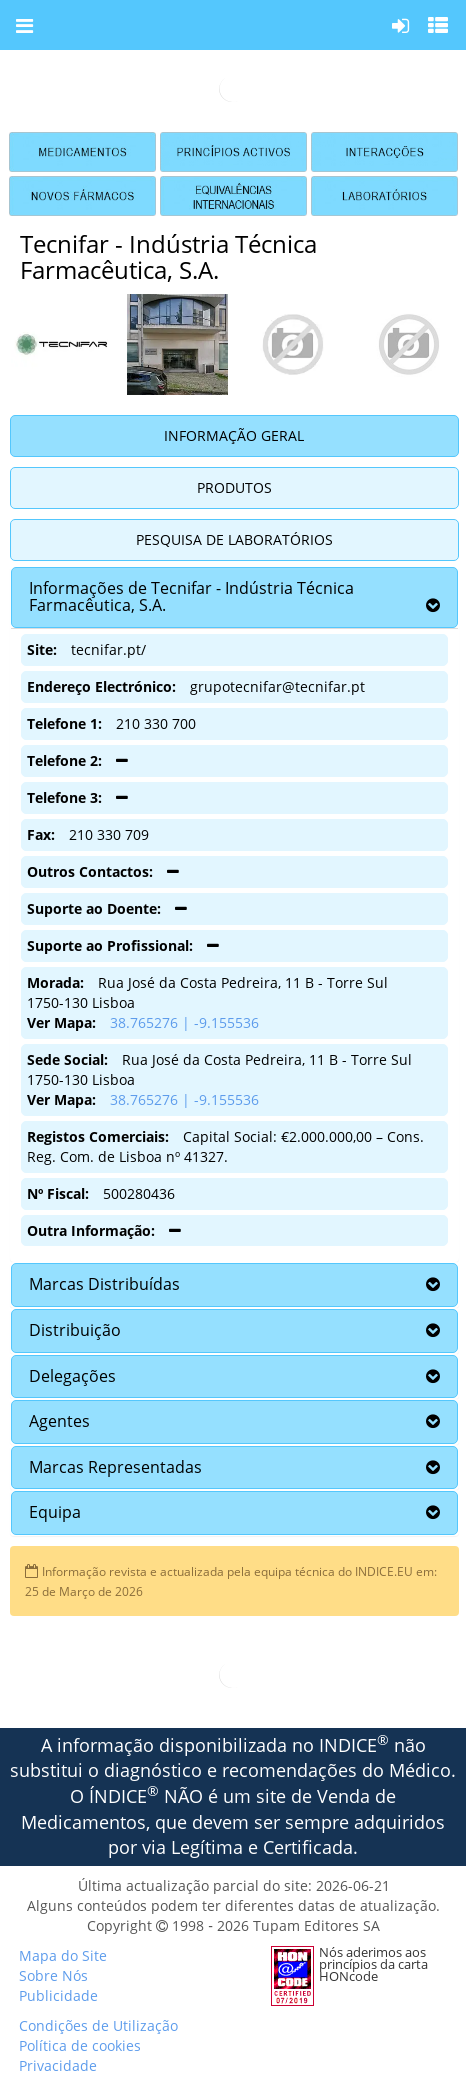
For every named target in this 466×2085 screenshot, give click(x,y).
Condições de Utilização (98, 2025)
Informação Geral (234, 435)
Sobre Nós (53, 1975)
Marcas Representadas (115, 1467)
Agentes (59, 1421)
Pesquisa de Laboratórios (234, 539)
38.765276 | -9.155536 (184, 1022)
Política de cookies (80, 2045)
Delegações (72, 1376)
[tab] (234, 597)
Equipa (55, 1512)
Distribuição (75, 1330)
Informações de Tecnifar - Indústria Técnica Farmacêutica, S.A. (191, 597)
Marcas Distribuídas (104, 1284)
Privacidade (58, 2065)
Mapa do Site (63, 1955)
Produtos (234, 487)
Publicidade (58, 1995)
